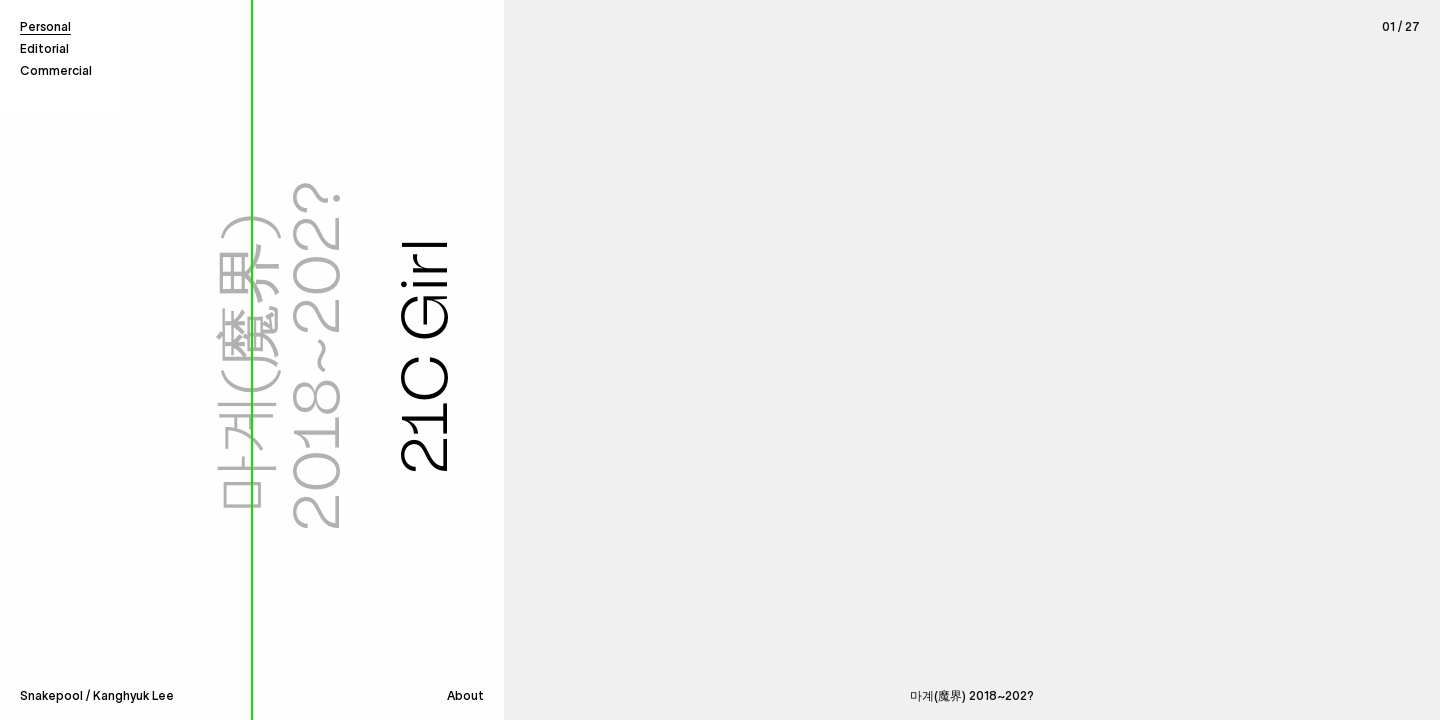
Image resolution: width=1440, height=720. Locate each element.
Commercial (56, 70)
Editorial (44, 48)
